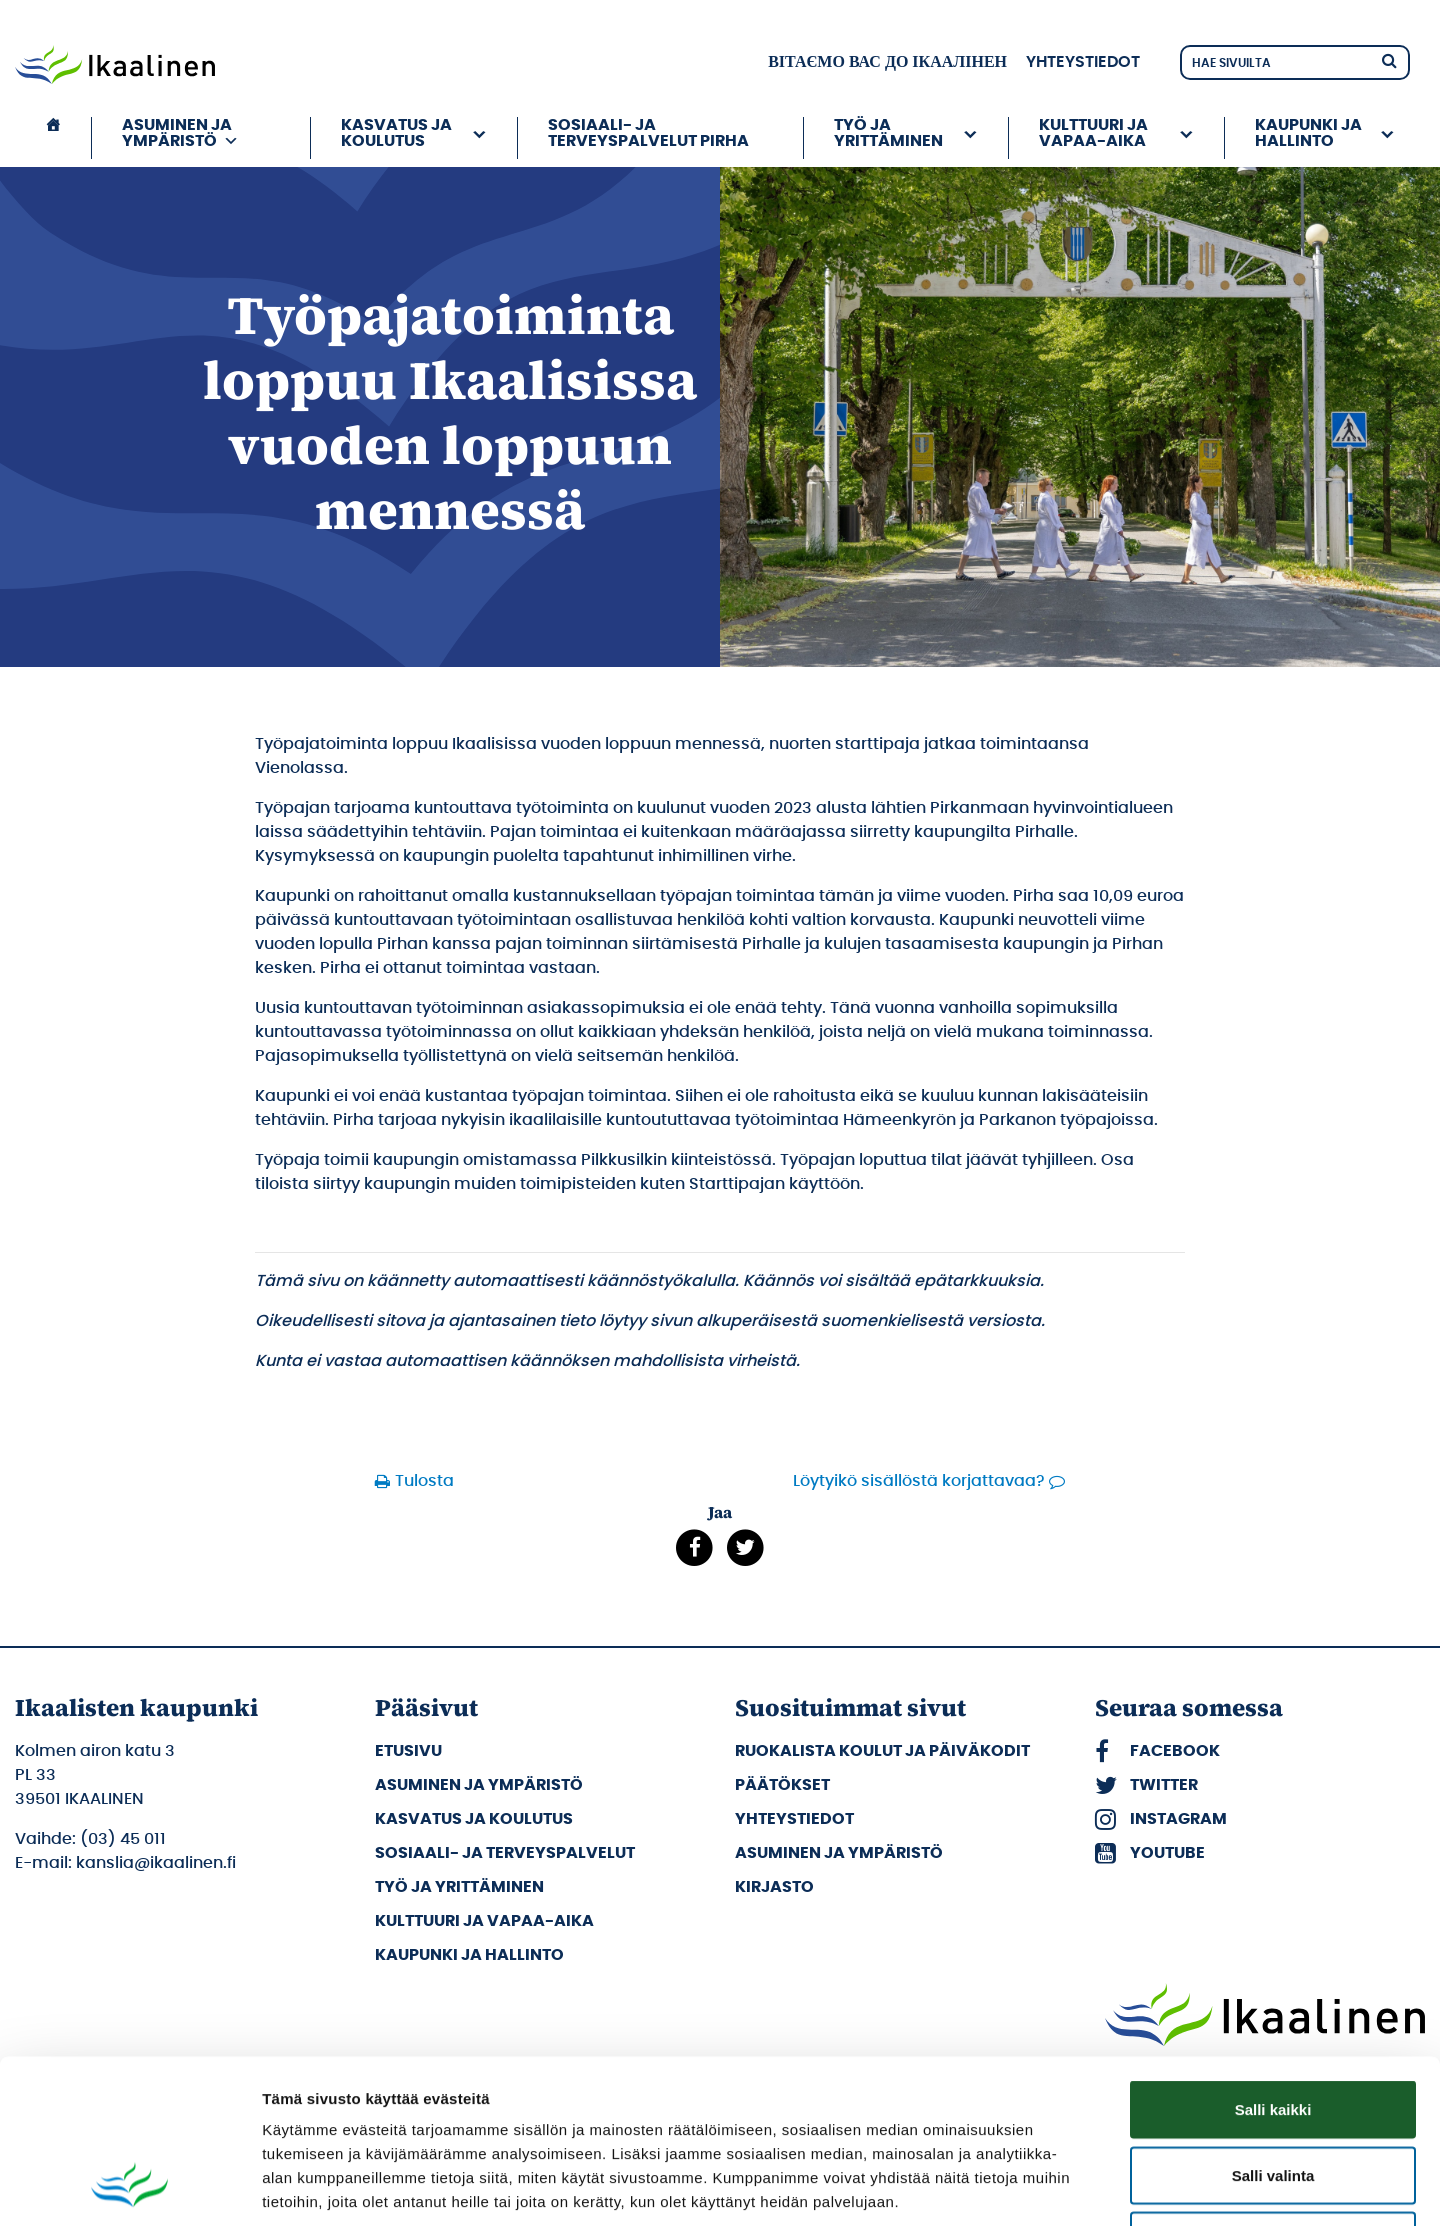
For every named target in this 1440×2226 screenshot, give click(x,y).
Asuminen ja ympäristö (180, 133)
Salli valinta (1273, 2029)
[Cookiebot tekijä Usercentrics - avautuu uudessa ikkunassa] (129, 2187)
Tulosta (424, 1481)
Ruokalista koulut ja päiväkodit (882, 1751)
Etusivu (408, 1751)
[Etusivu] (53, 138)
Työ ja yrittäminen (888, 133)
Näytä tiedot (1069, 2186)
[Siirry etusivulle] (115, 67)
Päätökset (782, 1785)
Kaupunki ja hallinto (1308, 133)
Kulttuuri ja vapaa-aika (1093, 133)
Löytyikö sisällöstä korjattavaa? (919, 1481)
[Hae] (1389, 59)
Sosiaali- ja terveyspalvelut (505, 1853)
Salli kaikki (1273, 1963)
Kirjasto (774, 1887)
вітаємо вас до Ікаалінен (887, 62)
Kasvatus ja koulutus (396, 133)
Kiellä (1273, 2094)
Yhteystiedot (1083, 62)
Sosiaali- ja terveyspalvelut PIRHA (648, 133)
